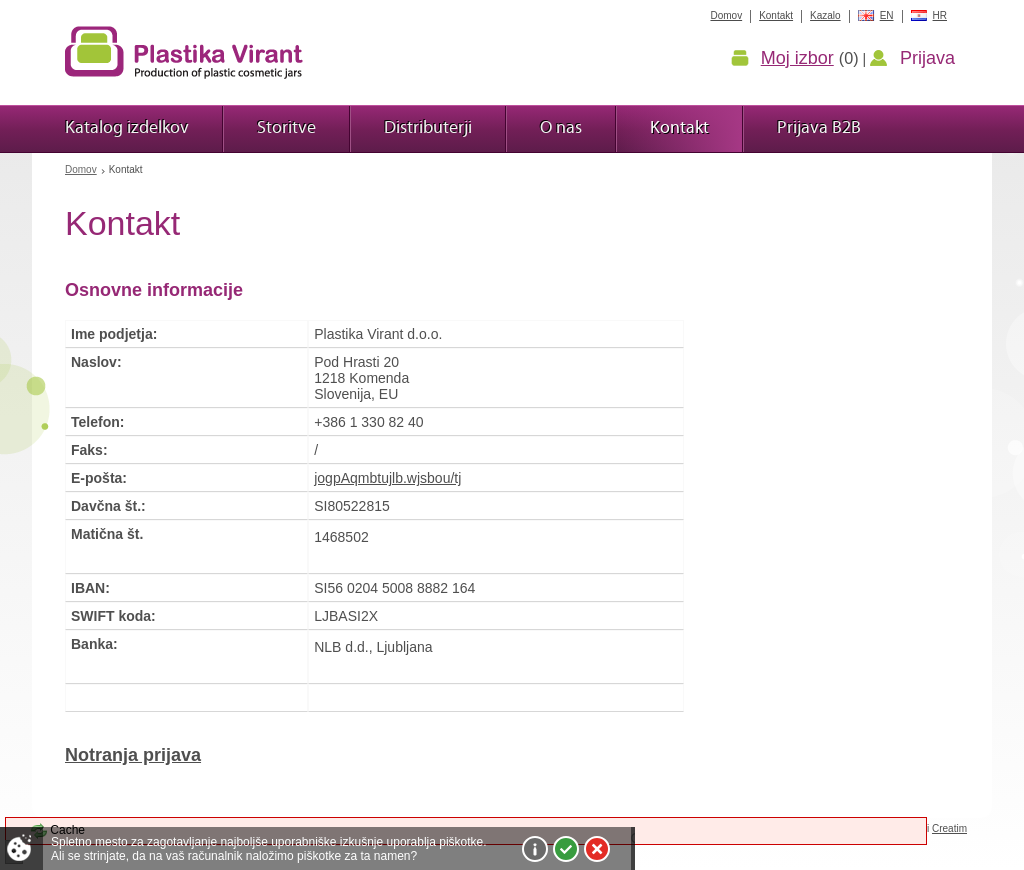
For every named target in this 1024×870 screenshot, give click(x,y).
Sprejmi (566, 849)
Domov (81, 169)
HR (940, 15)
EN (887, 15)
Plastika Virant (184, 52)
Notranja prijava (133, 755)
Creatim (949, 828)
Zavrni (597, 849)
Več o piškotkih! (535, 849)
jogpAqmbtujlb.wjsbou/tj (387, 478)
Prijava (927, 58)
